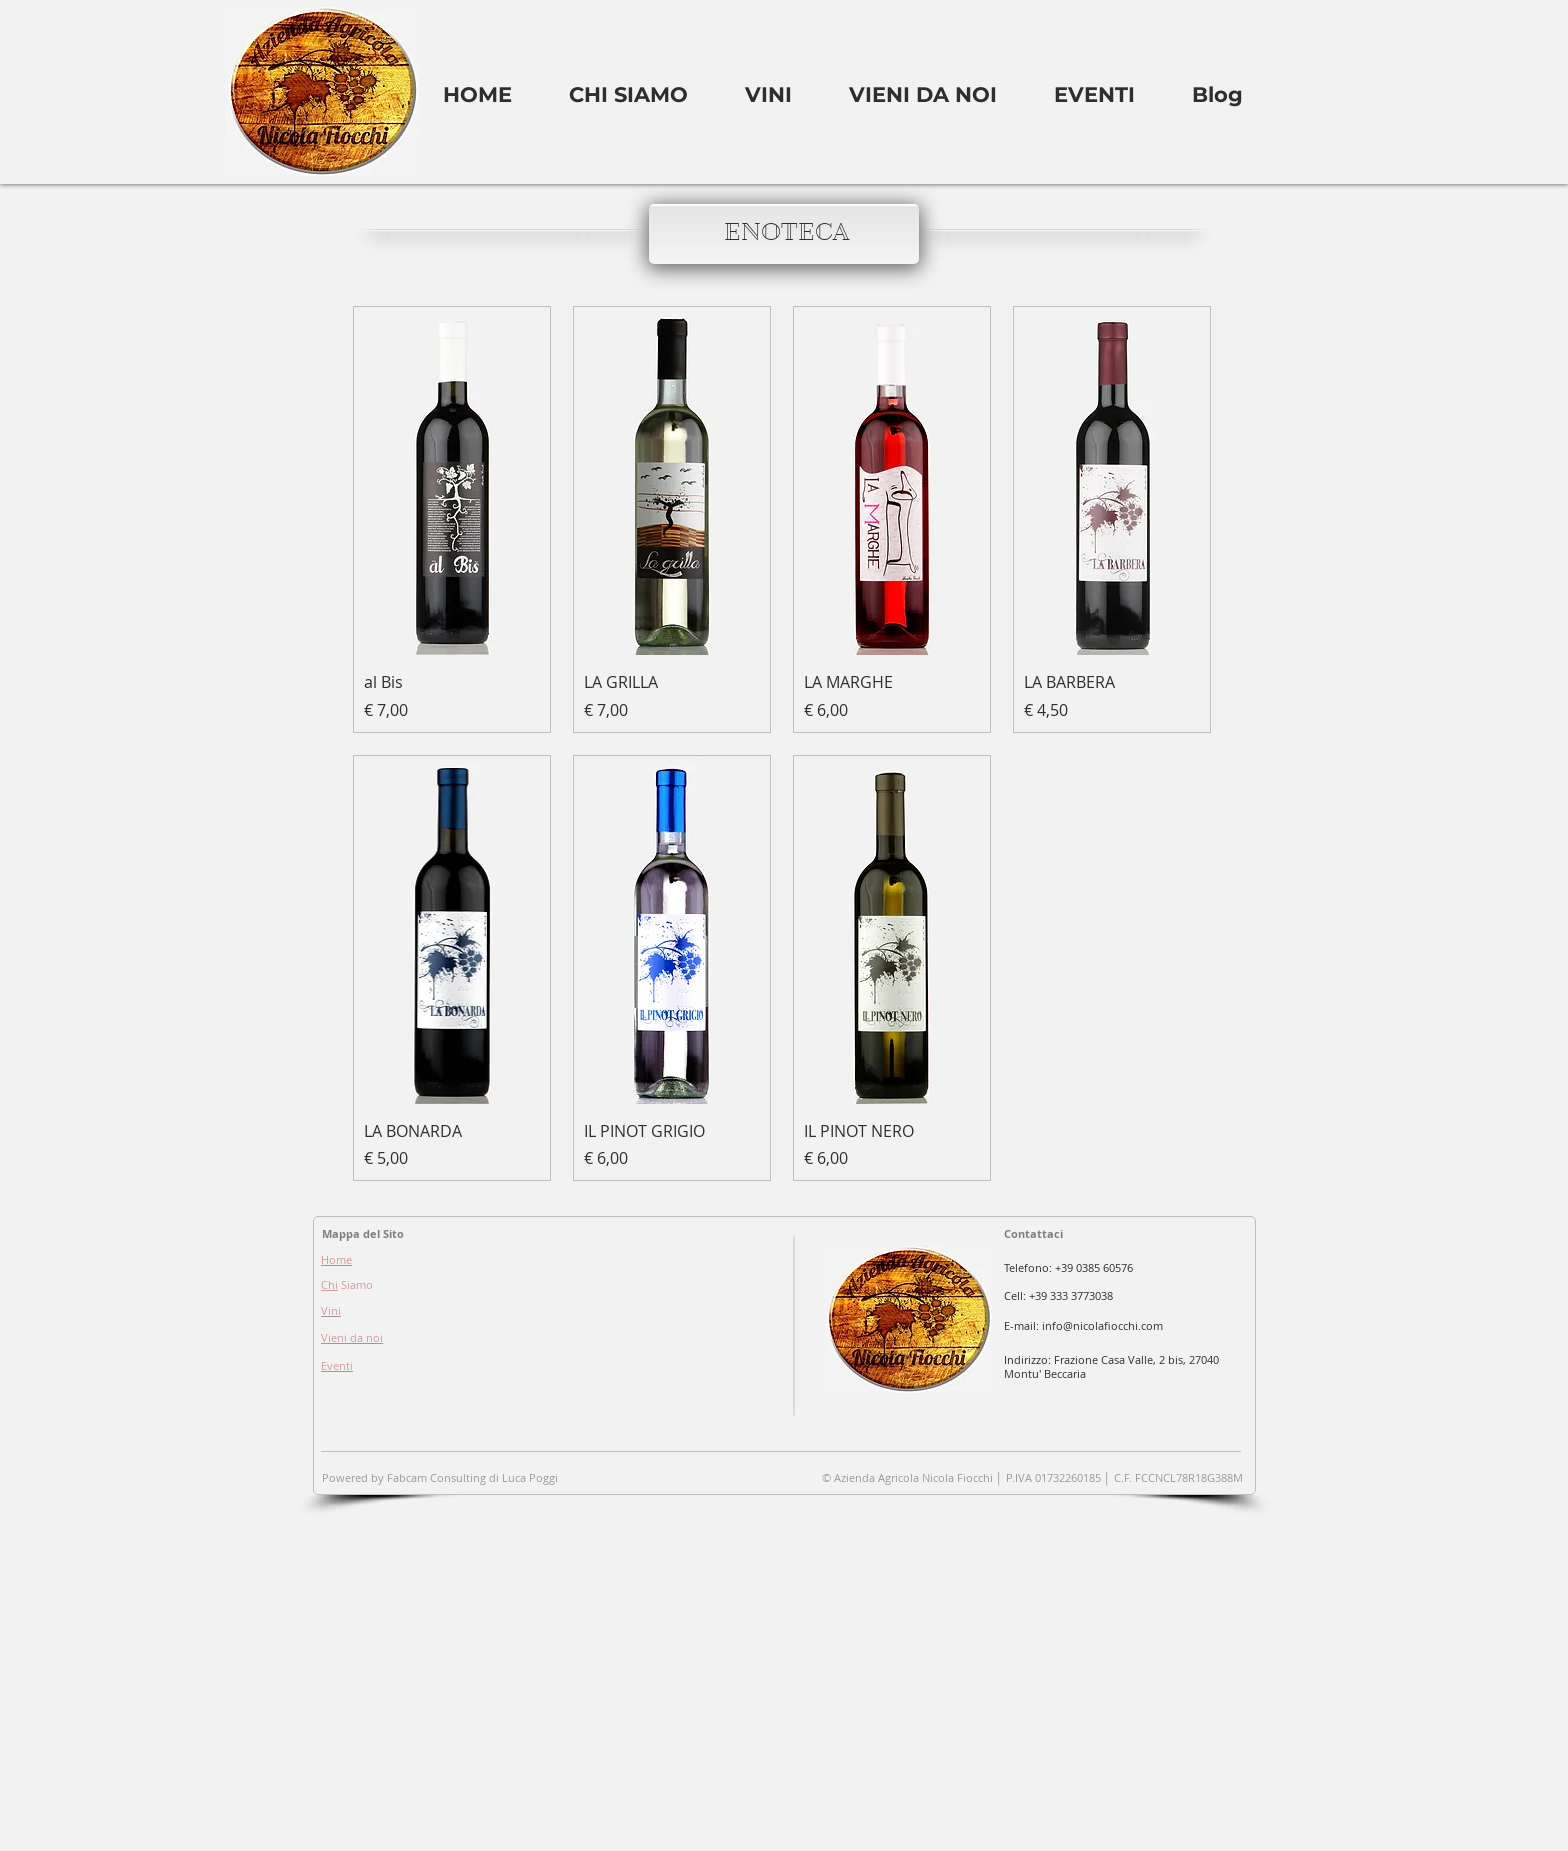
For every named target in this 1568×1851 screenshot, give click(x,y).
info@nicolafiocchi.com (1102, 1325)
